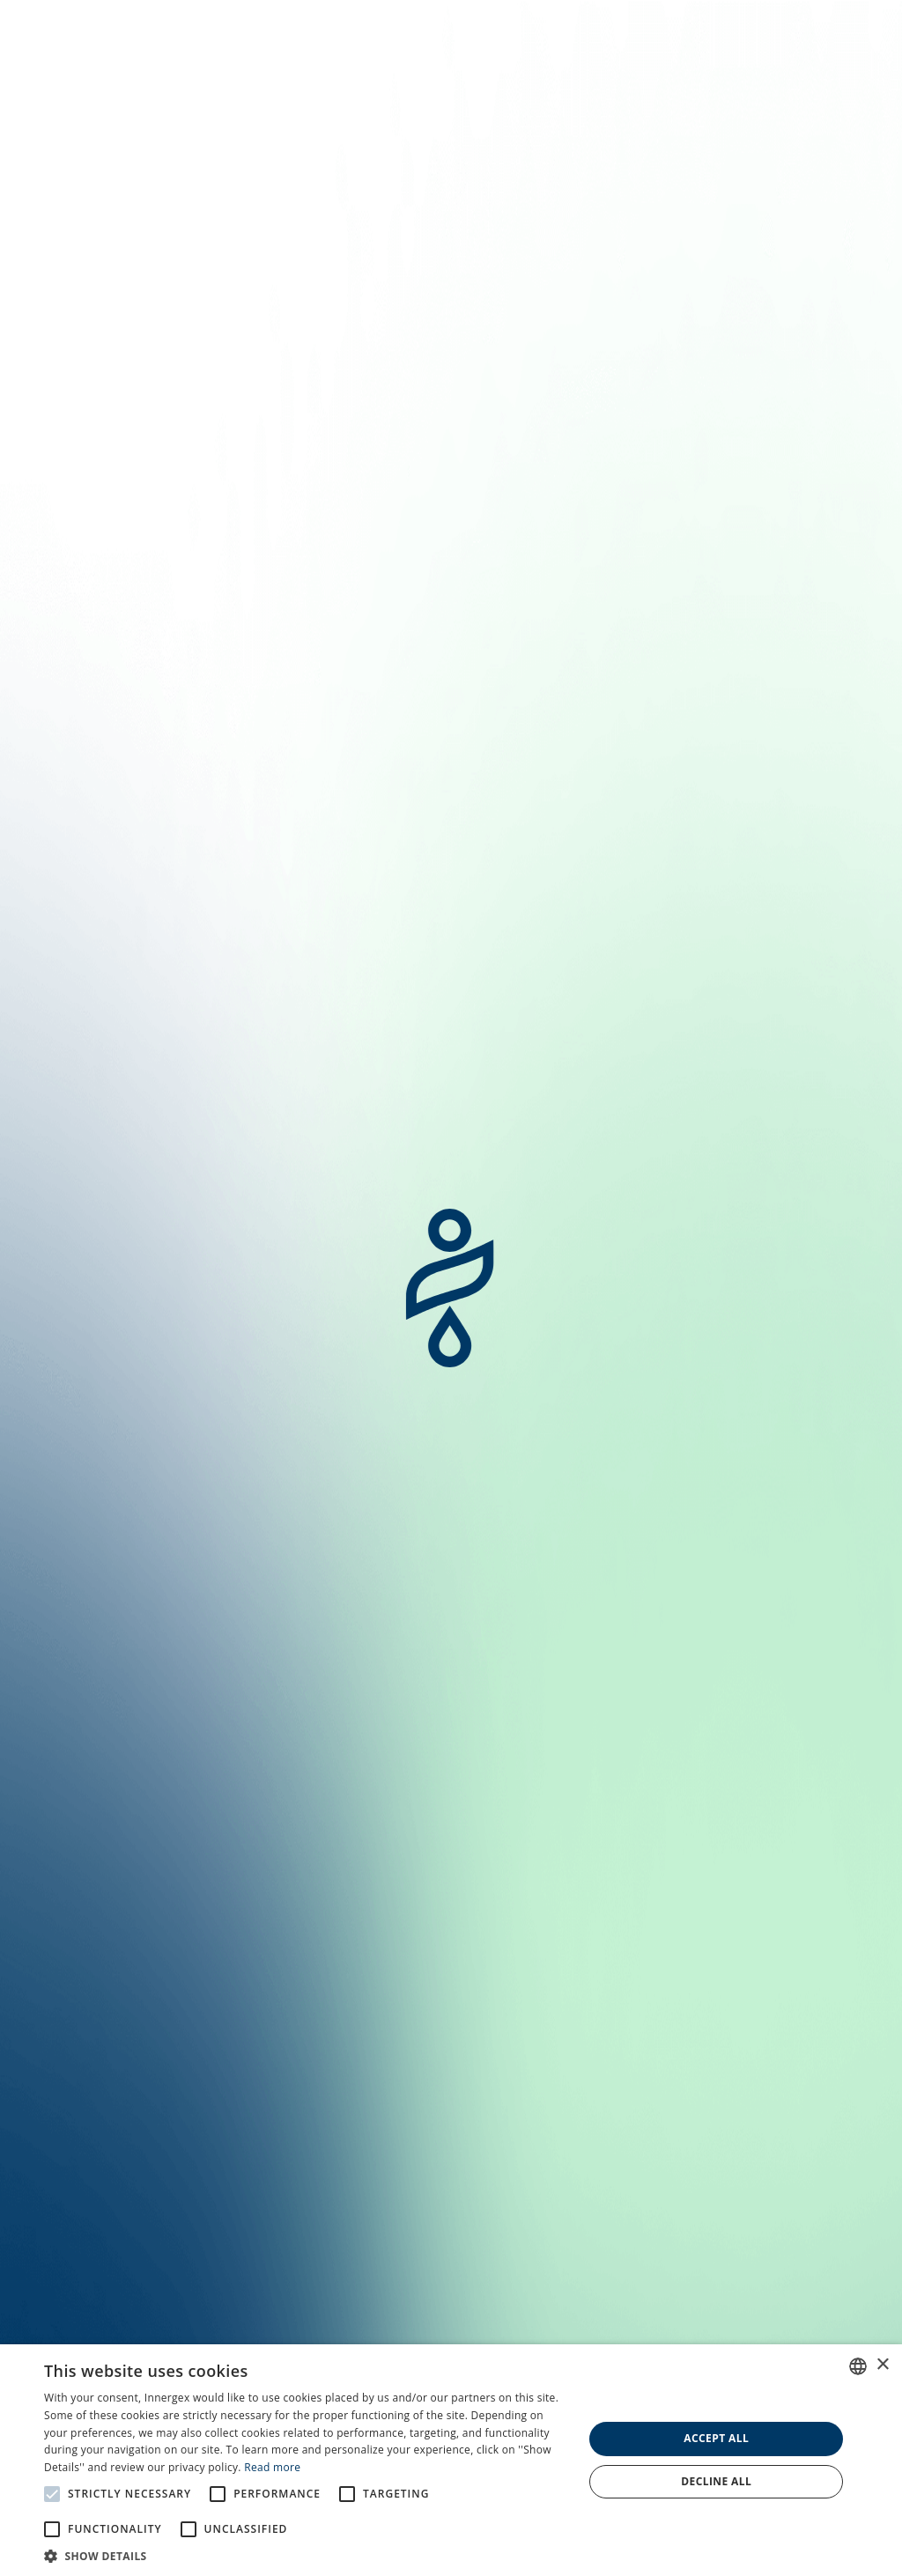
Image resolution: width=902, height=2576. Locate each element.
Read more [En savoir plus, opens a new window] (272, 2467)
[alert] (451, 2460)
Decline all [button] (716, 2481)
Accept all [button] (716, 2438)
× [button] (882, 2365)
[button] (305, 2555)
